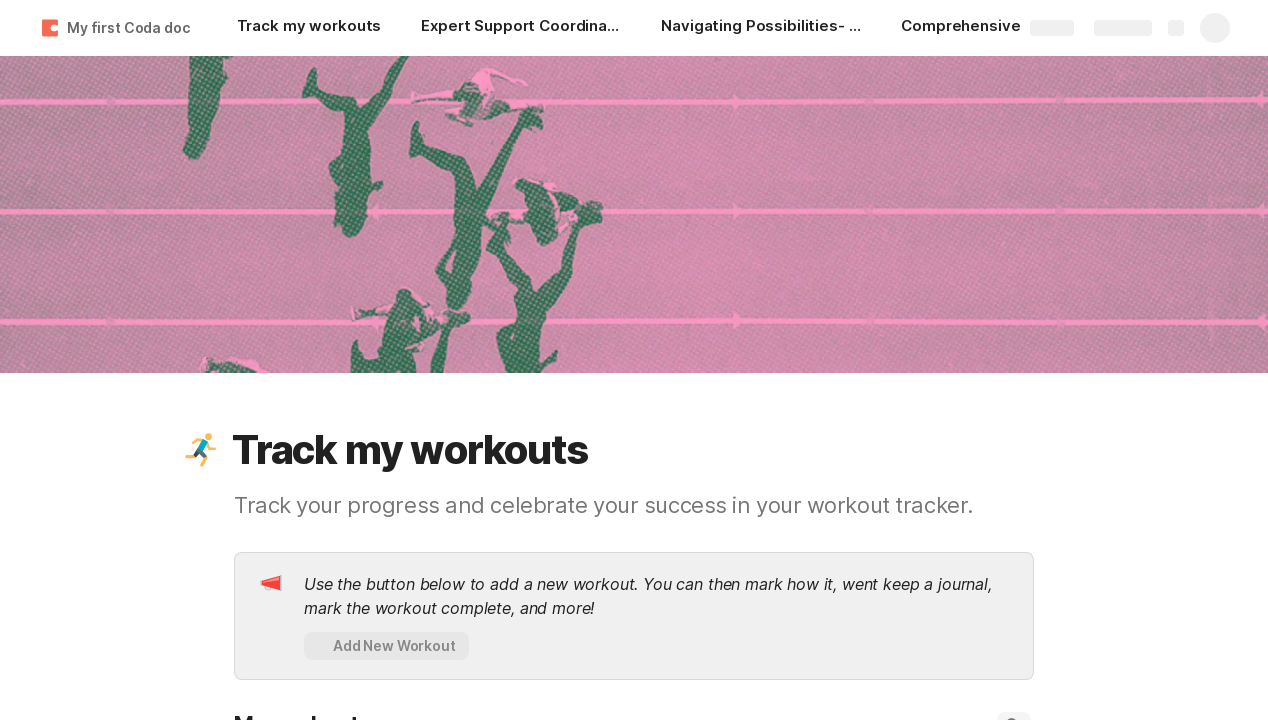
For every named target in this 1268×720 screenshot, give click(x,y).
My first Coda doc (128, 27)
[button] (201, 450)
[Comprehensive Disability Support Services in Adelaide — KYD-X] (1001, 28)
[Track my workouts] (309, 28)
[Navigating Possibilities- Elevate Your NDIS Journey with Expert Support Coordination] (761, 28)
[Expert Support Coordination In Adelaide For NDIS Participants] (521, 28)
